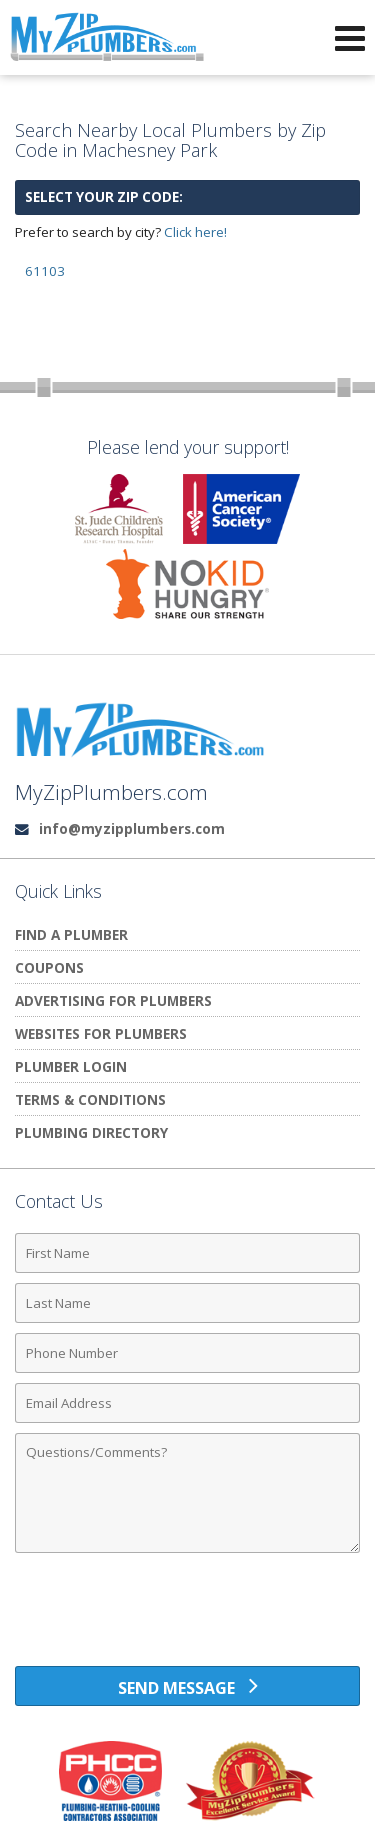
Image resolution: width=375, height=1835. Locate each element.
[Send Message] (187, 1686)
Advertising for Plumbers (113, 1000)
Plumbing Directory (91, 1132)
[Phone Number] (187, 1353)
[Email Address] (187, 1403)
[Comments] (187, 1493)
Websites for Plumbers (101, 1033)
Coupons (49, 967)
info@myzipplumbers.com (132, 828)
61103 (45, 271)
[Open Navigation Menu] (350, 38)
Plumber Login (71, 1066)
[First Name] (187, 1253)
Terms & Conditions (90, 1099)
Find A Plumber (71, 934)
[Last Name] (187, 1303)
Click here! (195, 232)
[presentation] (188, 1617)
